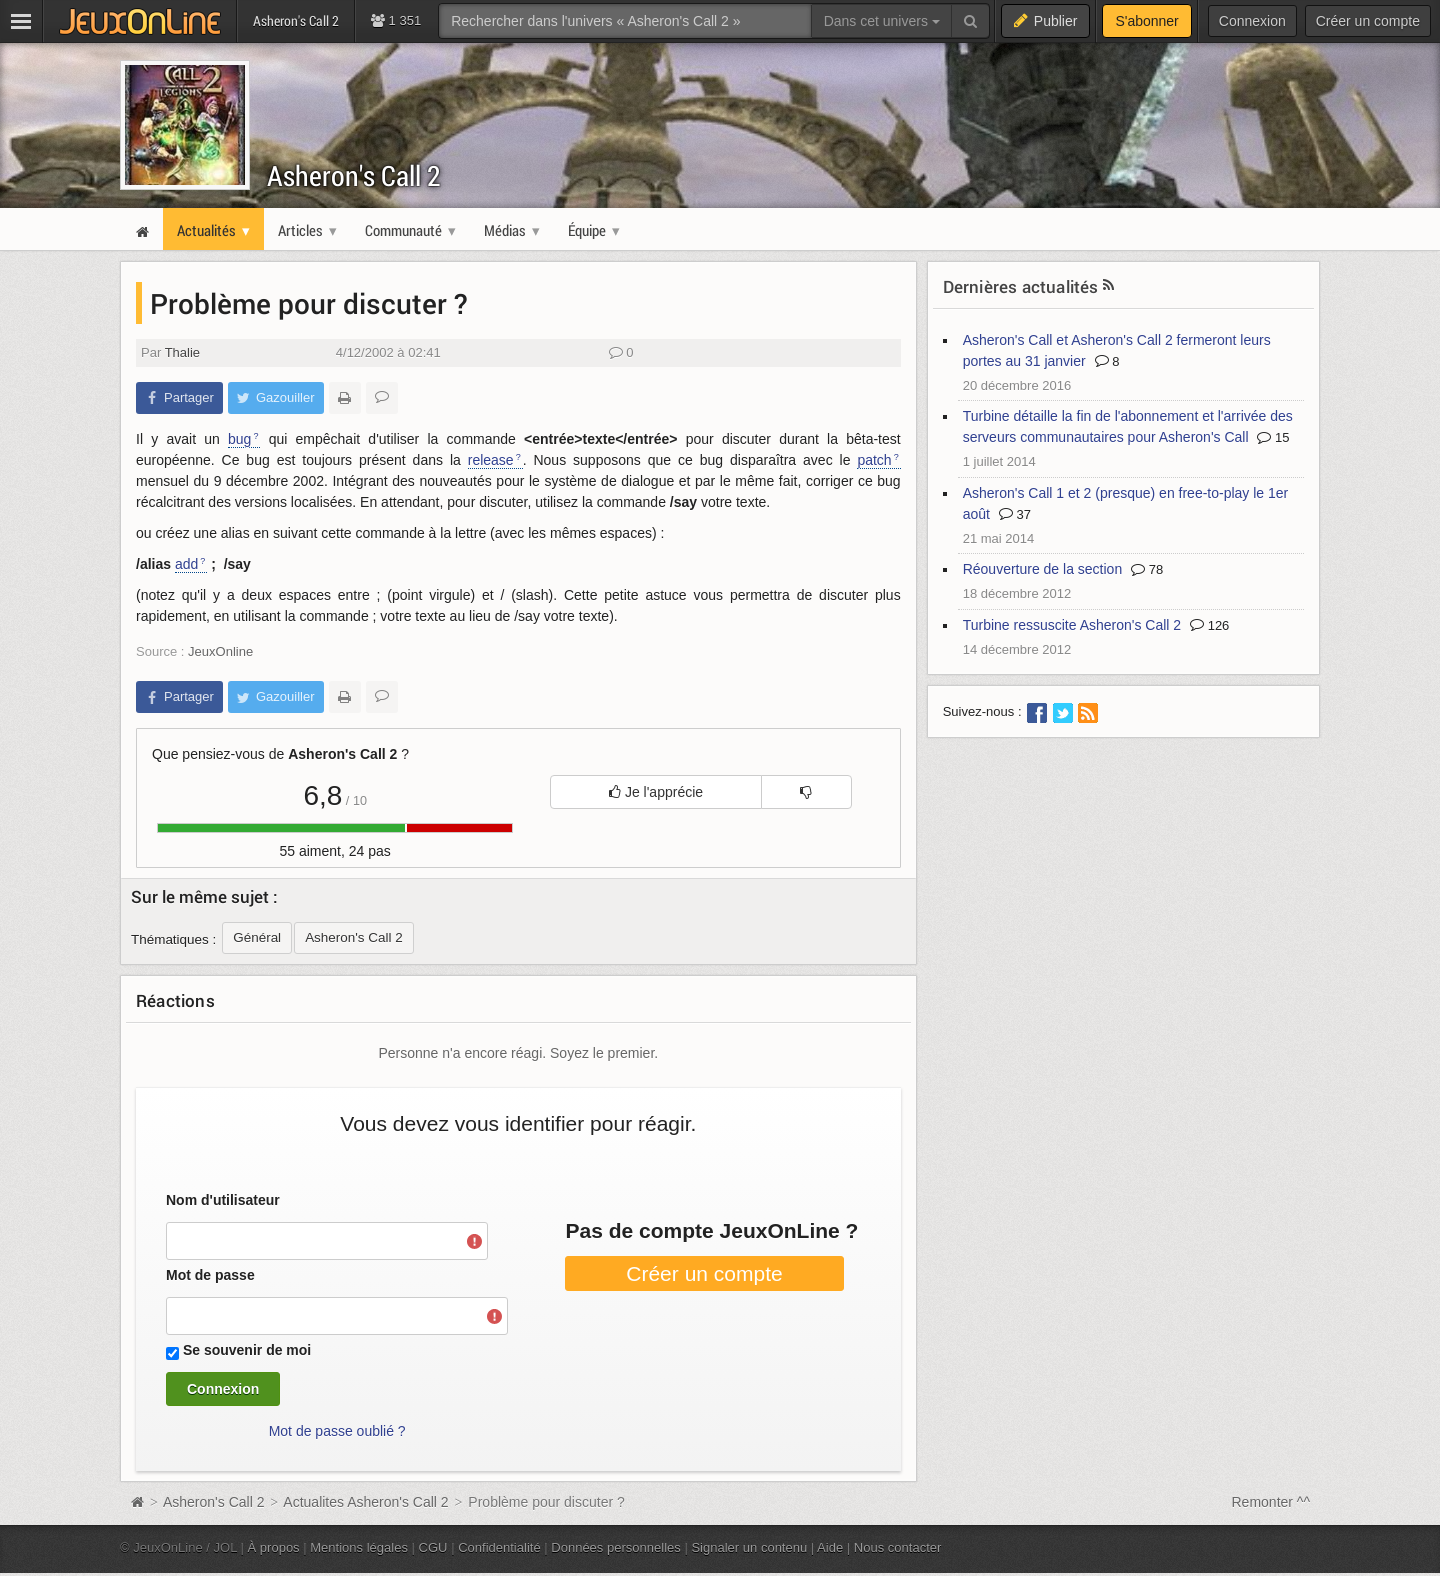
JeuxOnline (220, 651)
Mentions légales (359, 1547)
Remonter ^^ (1271, 1502)
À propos (274, 1547)
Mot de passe (210, 1275)
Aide (830, 1547)
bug (239, 439)
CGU (433, 1547)
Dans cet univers (882, 21)
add (186, 564)
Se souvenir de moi (247, 1350)
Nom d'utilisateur (223, 1200)
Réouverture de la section (1043, 569)
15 (1273, 437)
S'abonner (1146, 21)
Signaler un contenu (749, 1547)
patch (874, 460)
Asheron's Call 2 (354, 175)
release (491, 460)
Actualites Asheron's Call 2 (365, 1502)
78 (1147, 569)
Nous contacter (898, 1547)
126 (1209, 625)
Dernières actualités (1021, 286)
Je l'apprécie (656, 792)
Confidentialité (499, 1547)
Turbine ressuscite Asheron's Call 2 (1072, 625)
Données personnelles (616, 1547)
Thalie (182, 352)
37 (1015, 514)
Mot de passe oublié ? (337, 1431)
